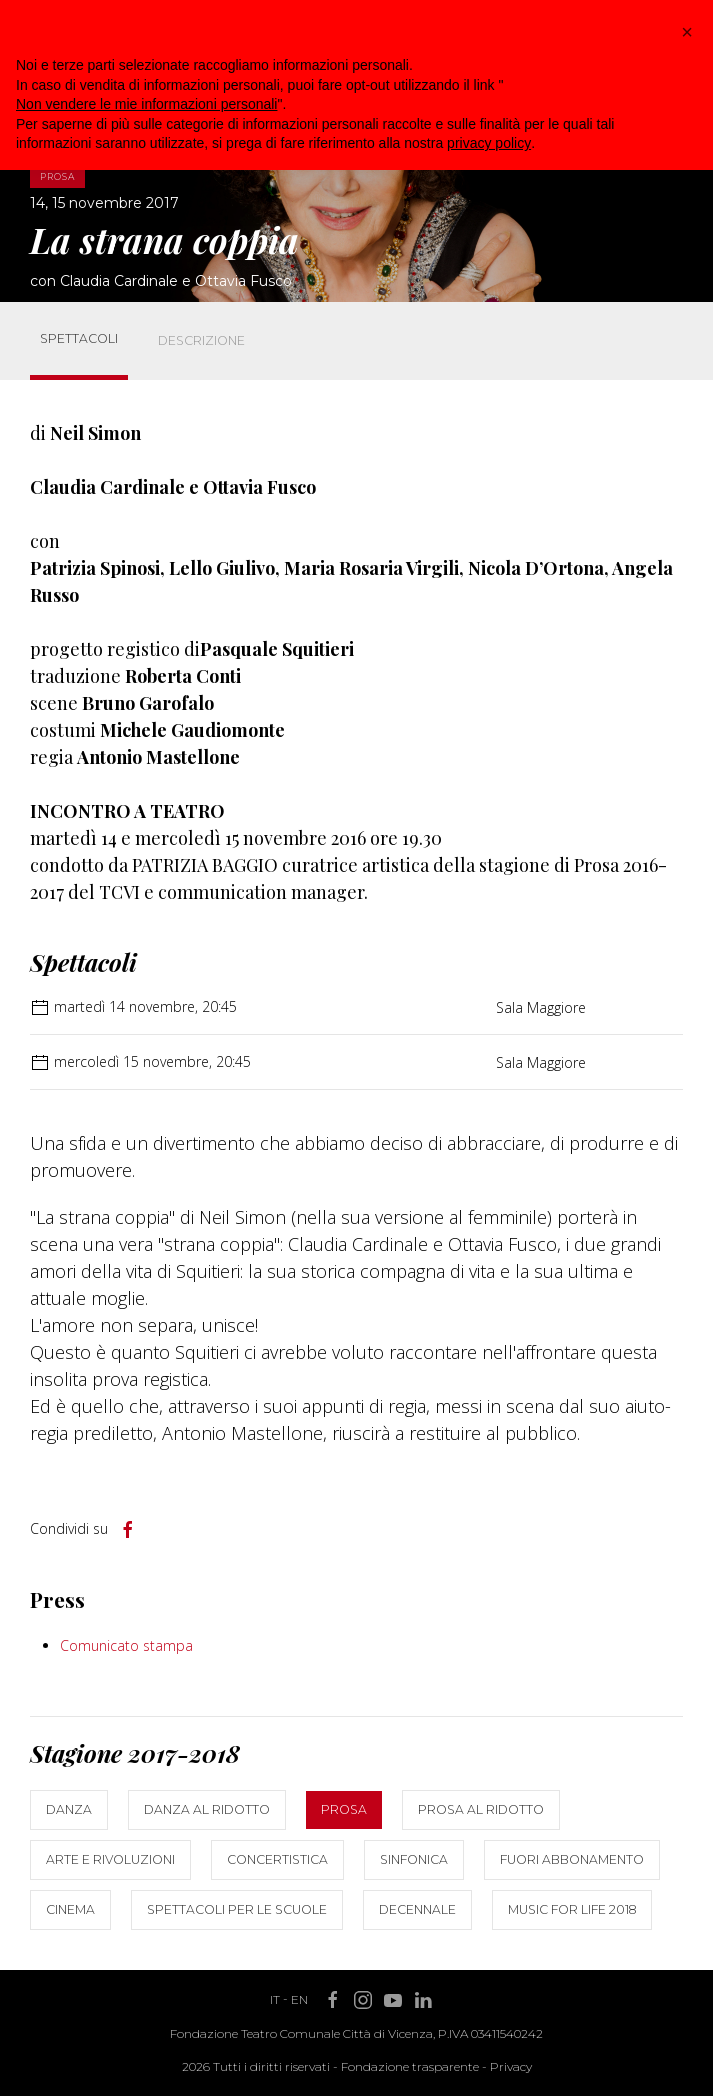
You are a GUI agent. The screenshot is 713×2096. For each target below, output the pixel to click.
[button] (687, 32)
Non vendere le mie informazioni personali (146, 104)
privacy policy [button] (489, 143)
